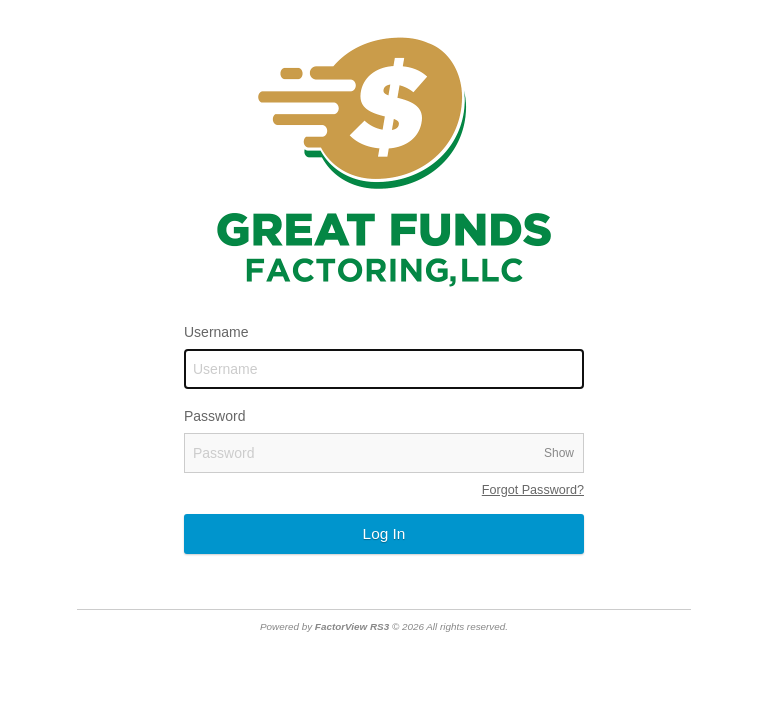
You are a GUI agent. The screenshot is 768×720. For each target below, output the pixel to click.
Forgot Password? (533, 490)
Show (559, 453)
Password (214, 416)
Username (216, 332)
